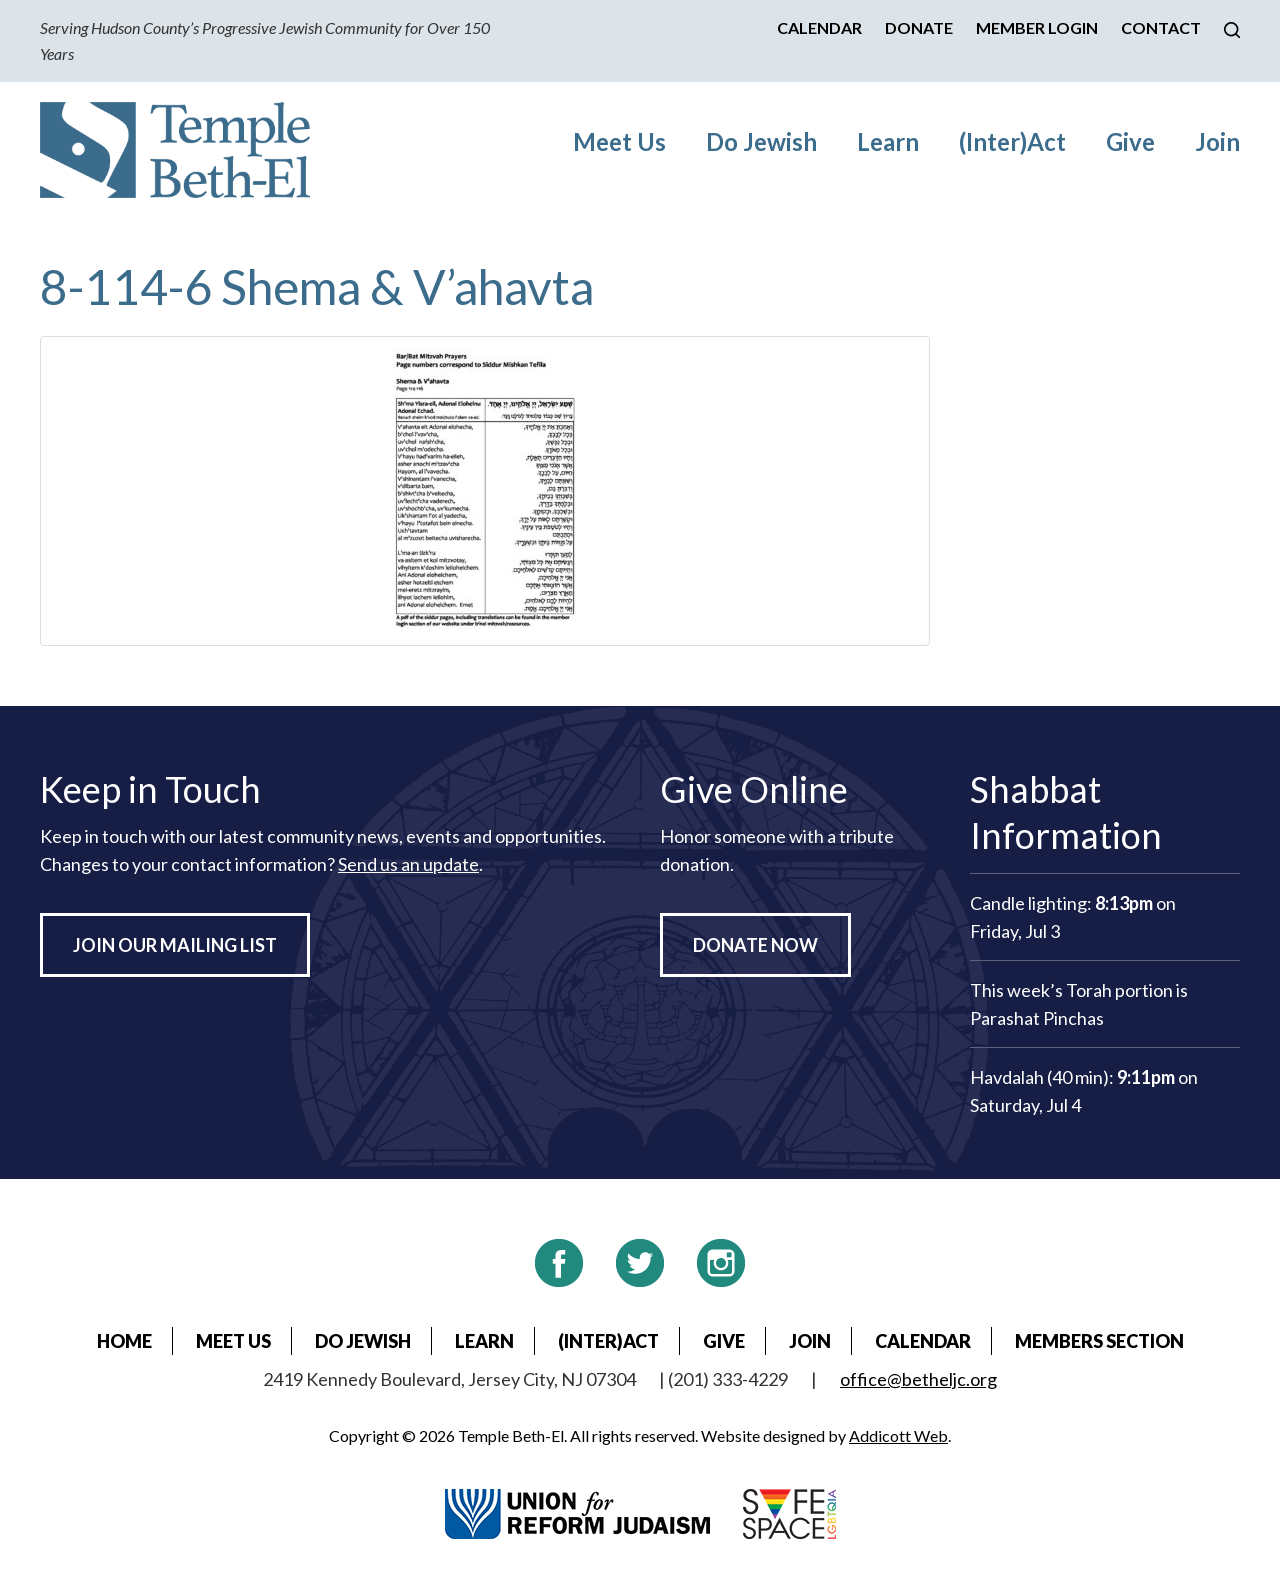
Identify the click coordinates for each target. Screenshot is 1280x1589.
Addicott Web (898, 1435)
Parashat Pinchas (1037, 1018)
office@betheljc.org (918, 1379)
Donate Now (755, 945)
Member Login (1037, 27)
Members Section (1099, 1341)
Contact (1161, 27)
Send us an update (408, 864)
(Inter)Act (1012, 141)
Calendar (819, 27)
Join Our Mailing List (175, 945)
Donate (919, 27)
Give (1130, 141)
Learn (888, 141)
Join (1217, 141)
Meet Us (619, 141)
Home (124, 1341)
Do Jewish (761, 141)
